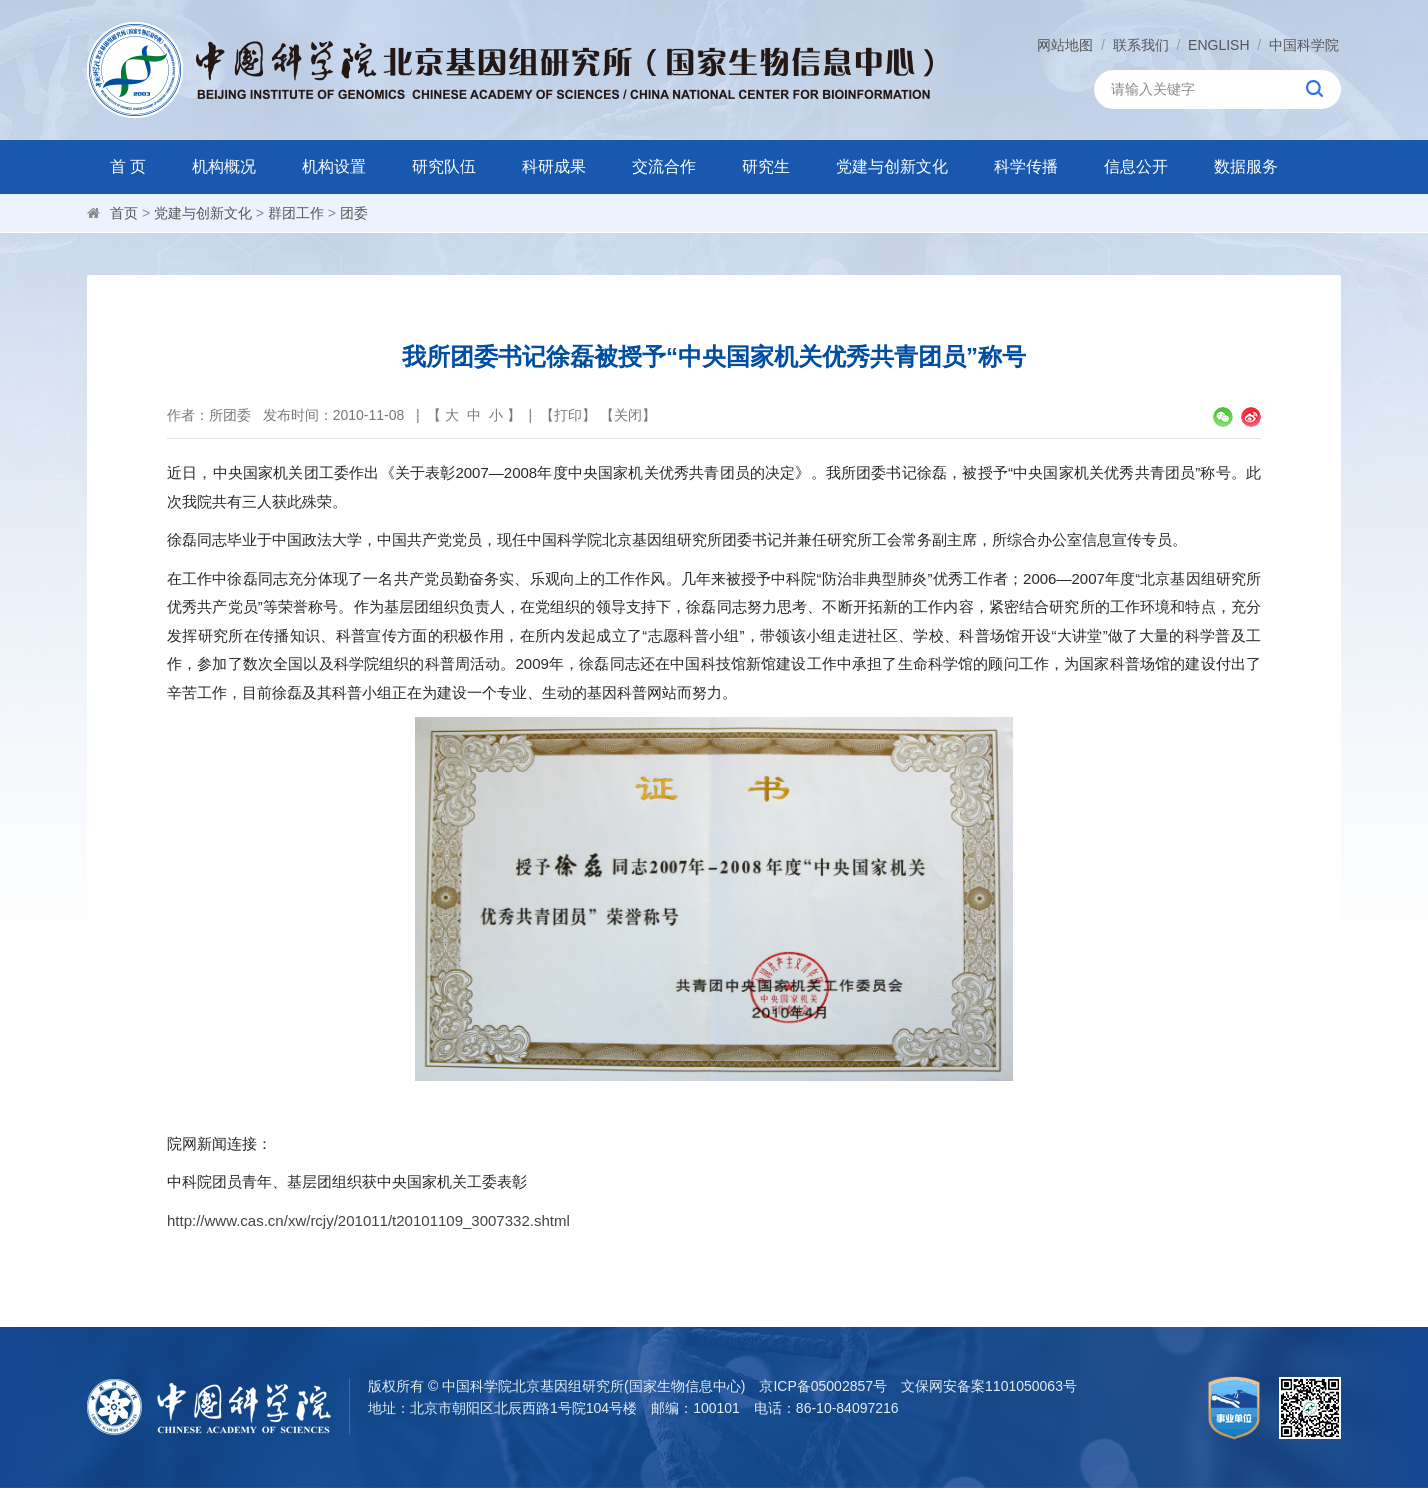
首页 (124, 213)
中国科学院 (1304, 45)
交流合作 (664, 166)
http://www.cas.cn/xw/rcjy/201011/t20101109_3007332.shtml (368, 1220)
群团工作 (296, 213)
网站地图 (1065, 45)
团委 (354, 213)
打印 (568, 415)
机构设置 (334, 166)
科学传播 (1026, 166)
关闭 (628, 415)
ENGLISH (1218, 45)
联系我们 (1141, 45)
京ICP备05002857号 (823, 1386)
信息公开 (1136, 166)
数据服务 (1246, 166)
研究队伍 (444, 166)
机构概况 (224, 166)
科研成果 (554, 166)
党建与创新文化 (892, 166)
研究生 (766, 166)
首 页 (128, 166)
